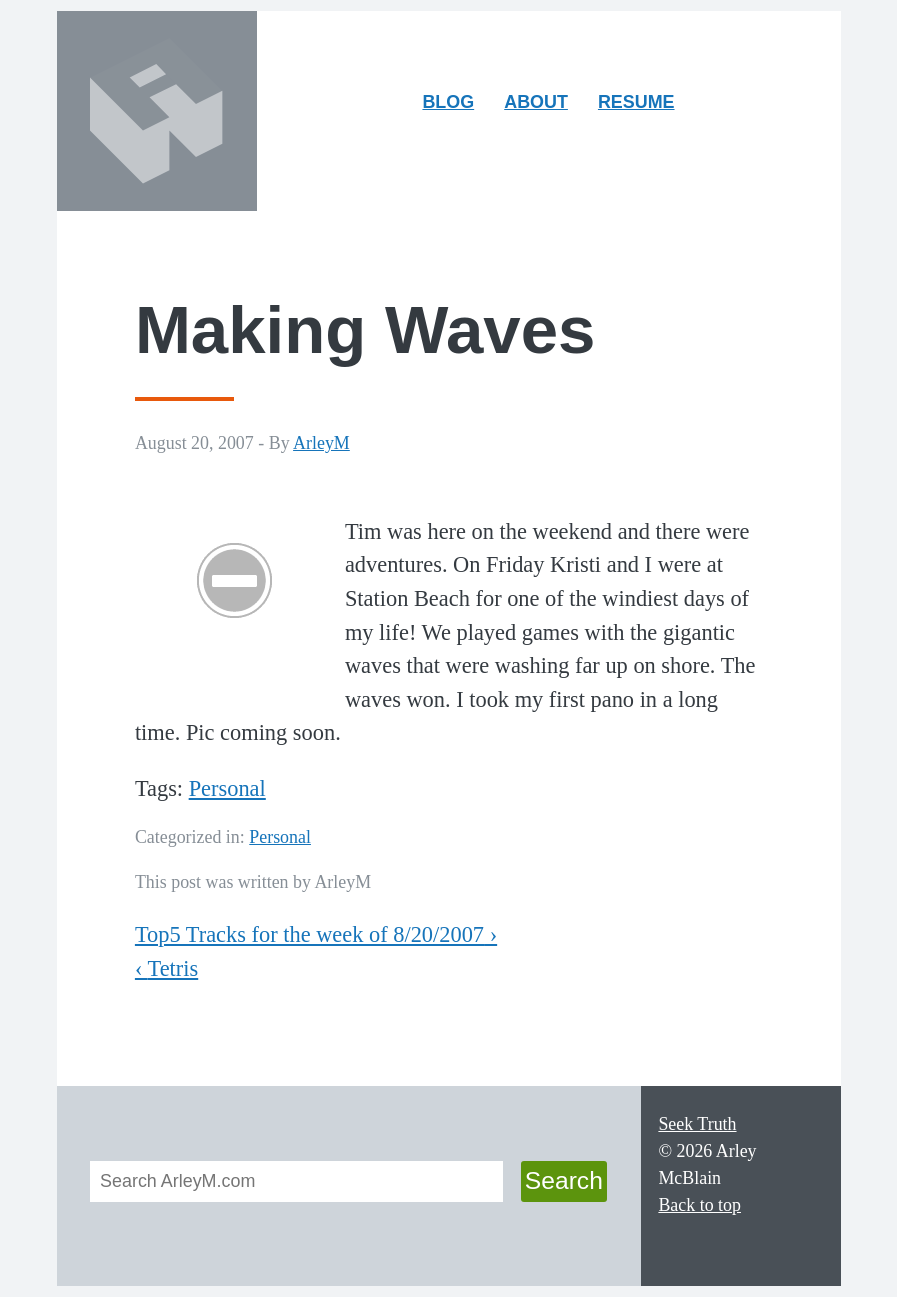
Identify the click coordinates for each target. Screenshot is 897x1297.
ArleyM (321, 443)
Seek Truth (697, 1124)
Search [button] (564, 1180)
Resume (636, 102)
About (542, 106)
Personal (227, 788)
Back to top (699, 1205)
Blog (448, 102)
